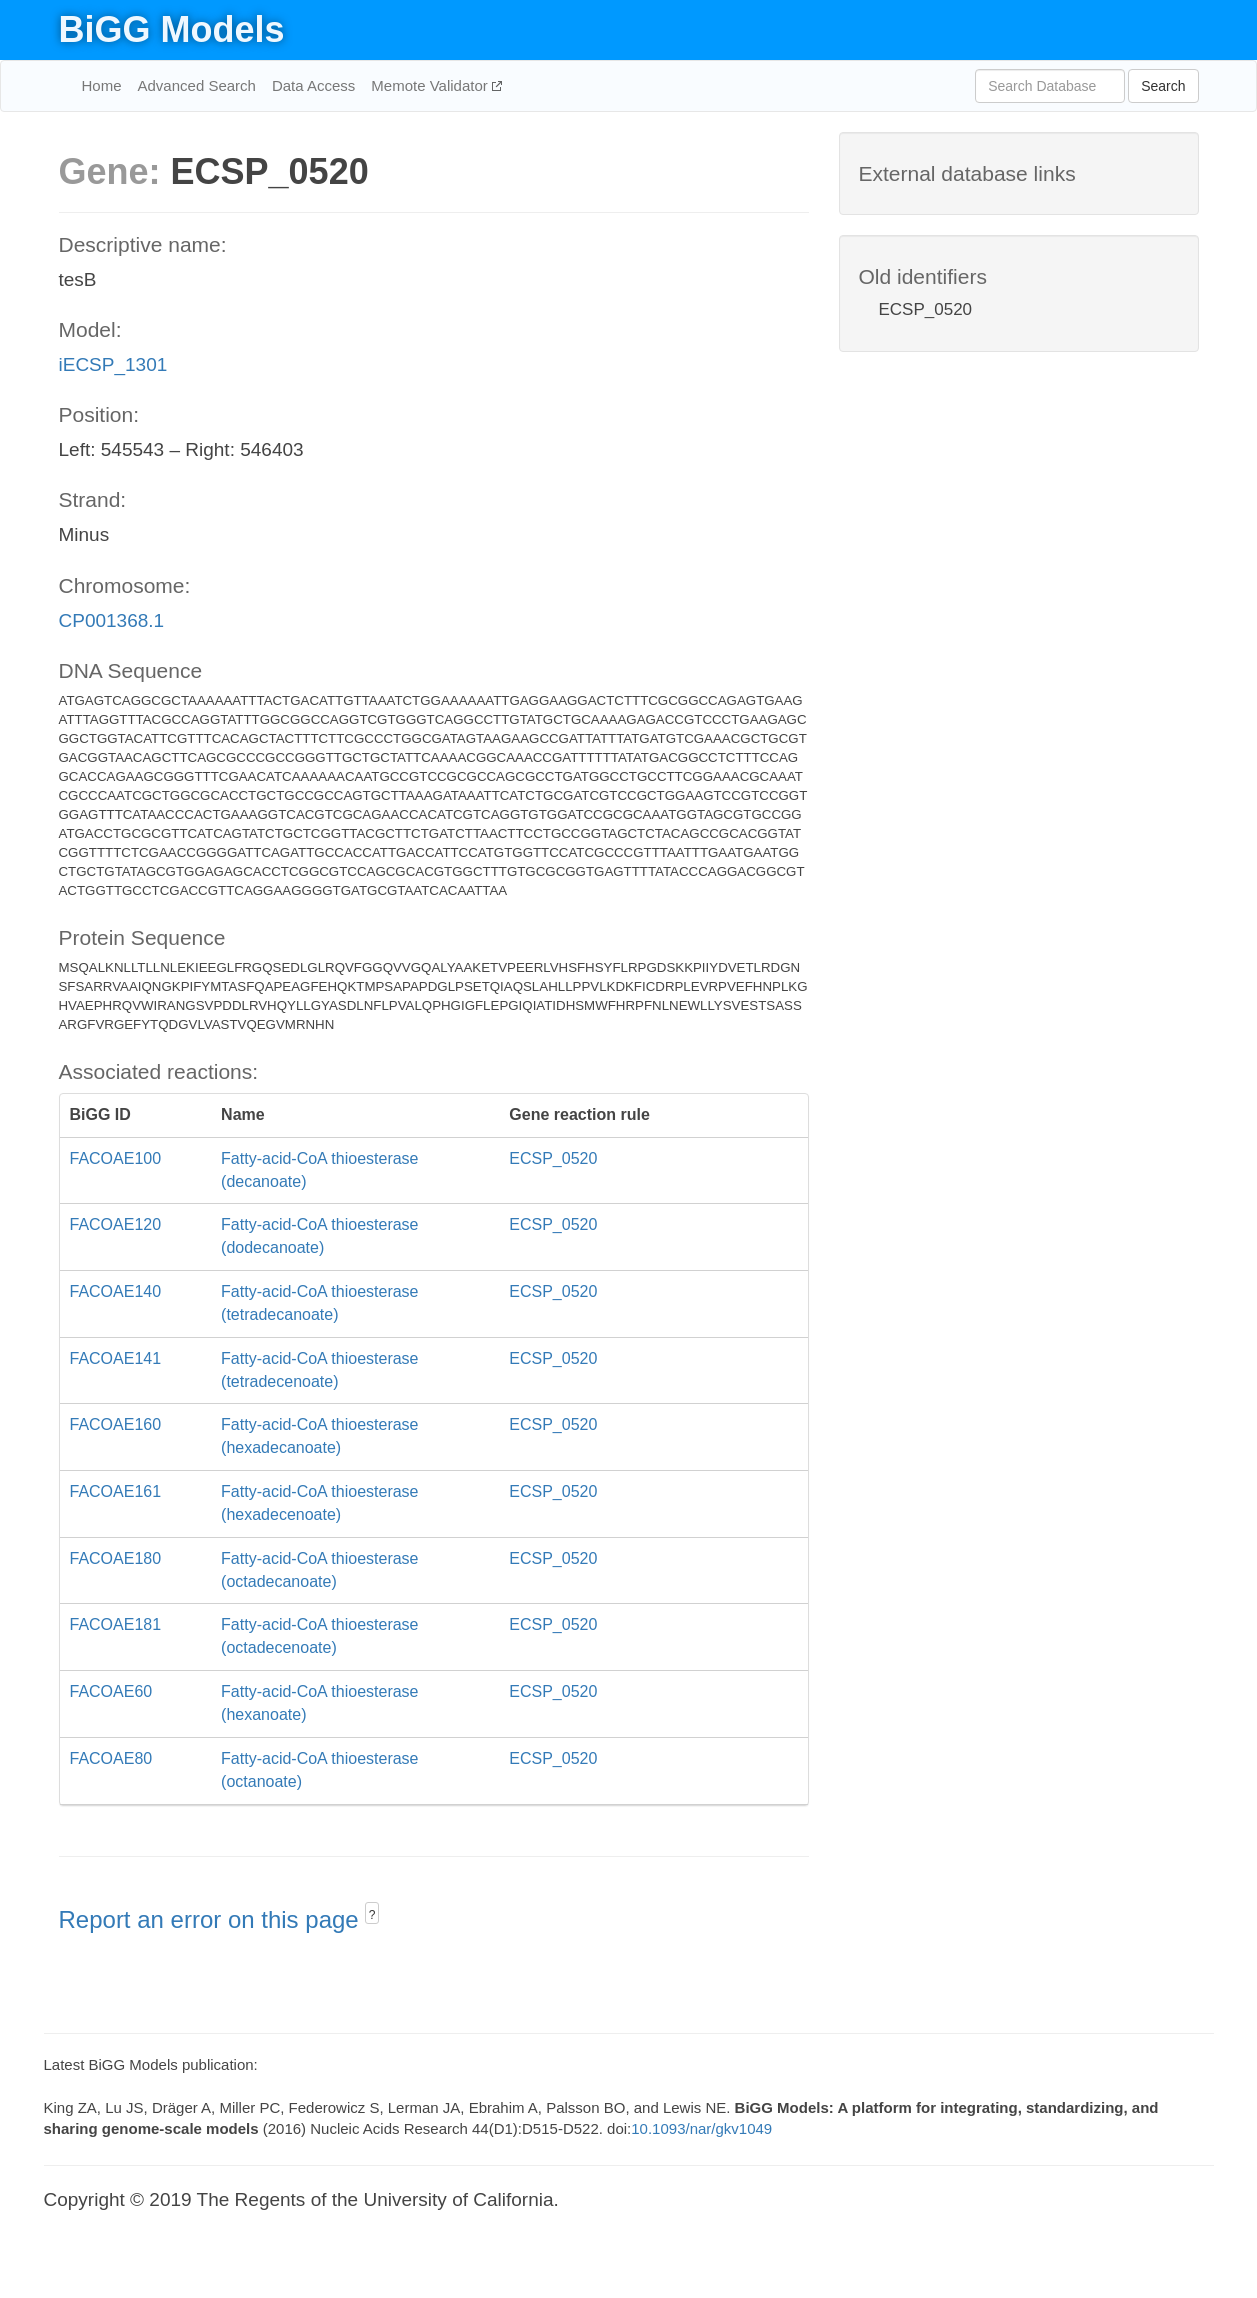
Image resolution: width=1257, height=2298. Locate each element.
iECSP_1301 (113, 364)
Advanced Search (197, 85)
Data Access (313, 85)
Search (1163, 86)
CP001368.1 (112, 620)
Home (102, 85)
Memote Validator (431, 85)
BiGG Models (172, 29)
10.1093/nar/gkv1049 (701, 2128)
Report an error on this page (212, 1919)
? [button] (372, 1915)
